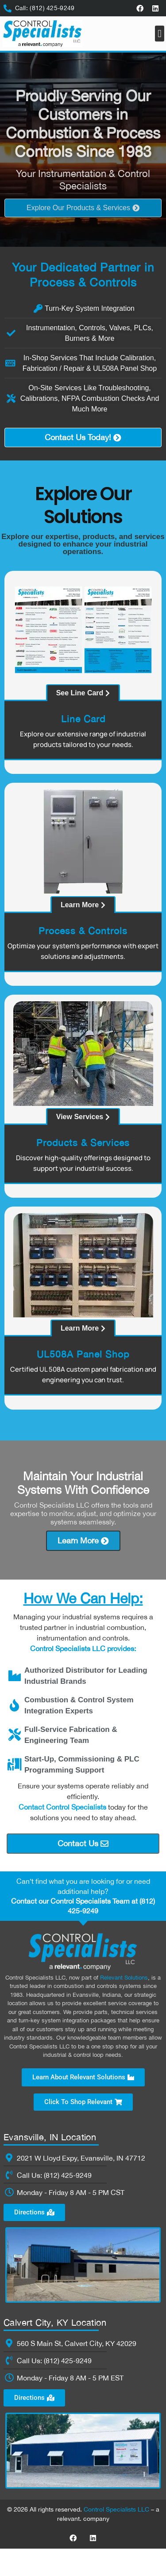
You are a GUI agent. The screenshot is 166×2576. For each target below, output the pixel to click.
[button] (159, 33)
